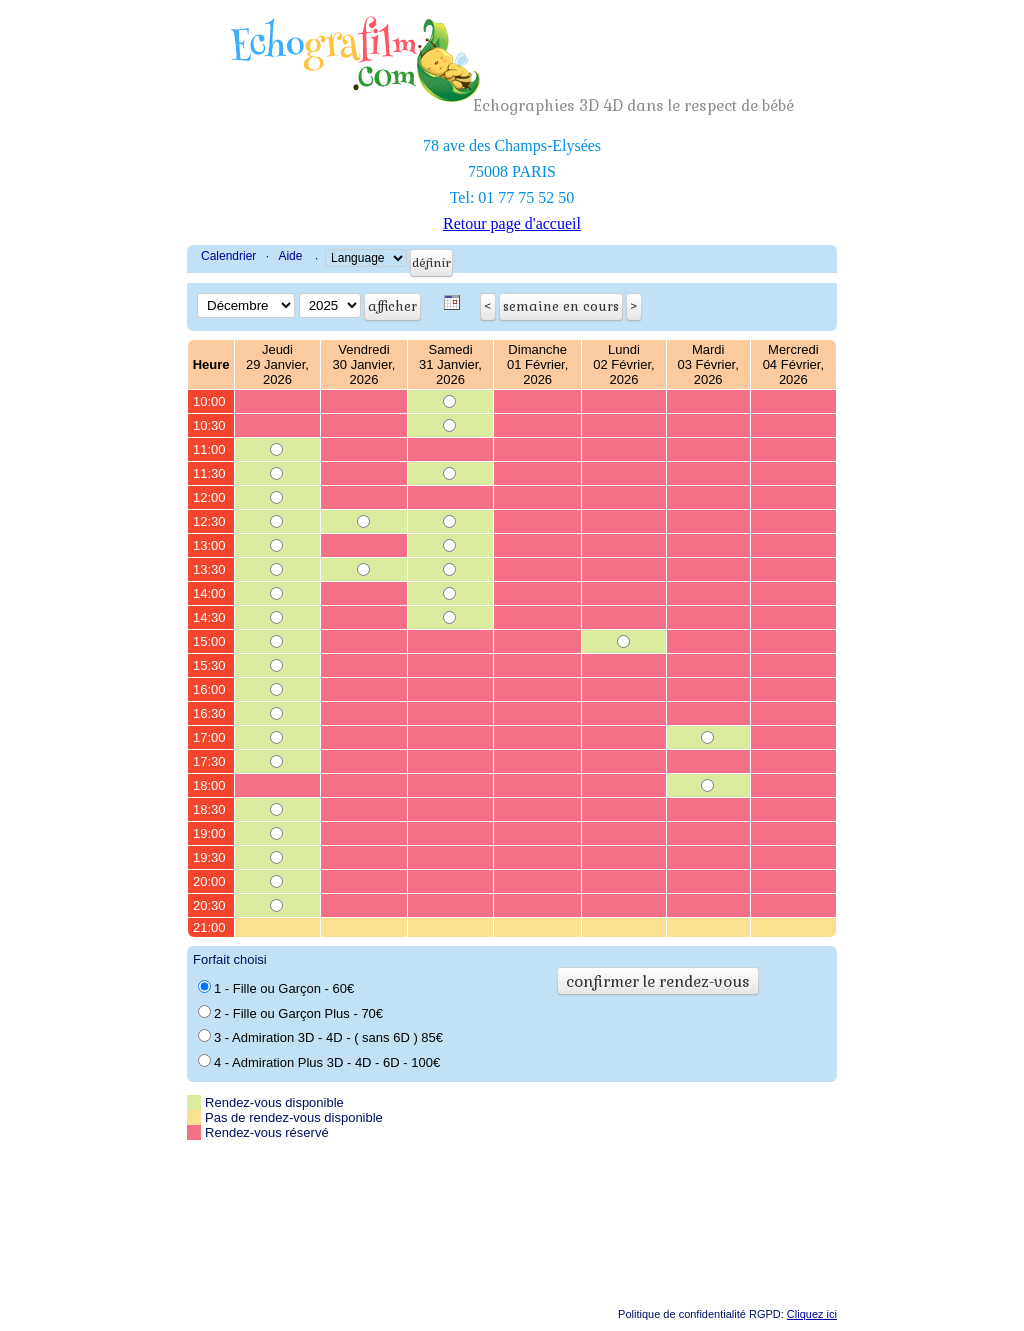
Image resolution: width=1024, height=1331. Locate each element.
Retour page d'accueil (512, 223)
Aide (290, 256)
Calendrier (228, 256)
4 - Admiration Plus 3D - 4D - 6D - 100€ (319, 1062)
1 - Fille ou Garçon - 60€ (276, 988)
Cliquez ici (812, 1314)
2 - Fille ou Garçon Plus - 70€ (290, 1013)
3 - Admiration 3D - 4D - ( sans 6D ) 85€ (320, 1037)
